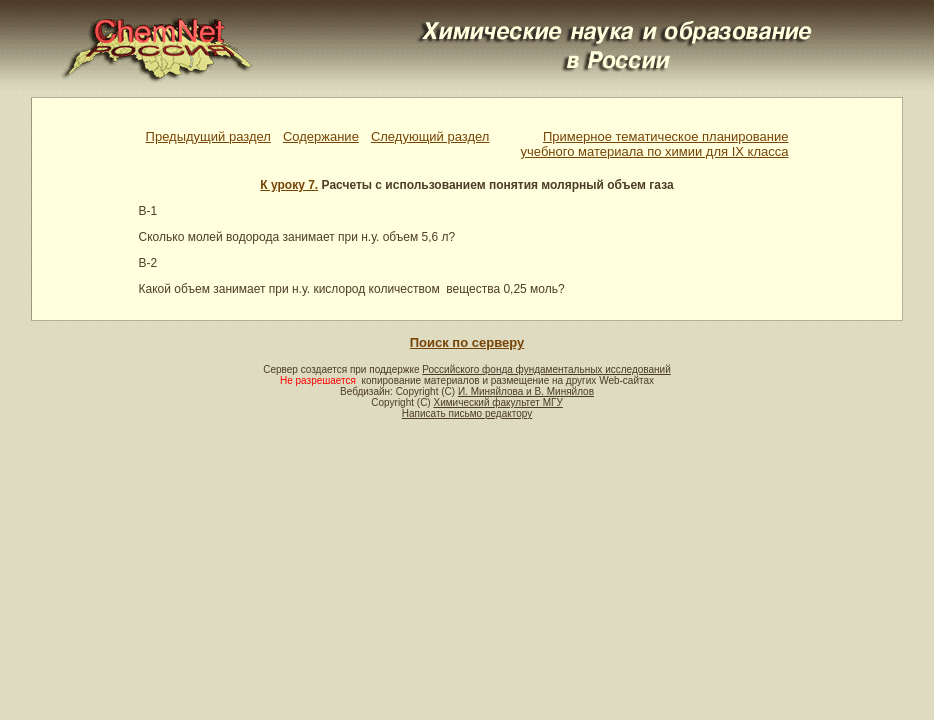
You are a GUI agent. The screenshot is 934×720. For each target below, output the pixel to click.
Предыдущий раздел (208, 136)
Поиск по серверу (467, 342)
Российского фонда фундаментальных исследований (546, 369)
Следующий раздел (430, 136)
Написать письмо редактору (467, 413)
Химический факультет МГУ (497, 402)
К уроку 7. (289, 185)
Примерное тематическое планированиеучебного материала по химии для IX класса (655, 144)
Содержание (321, 136)
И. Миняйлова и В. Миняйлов (526, 391)
